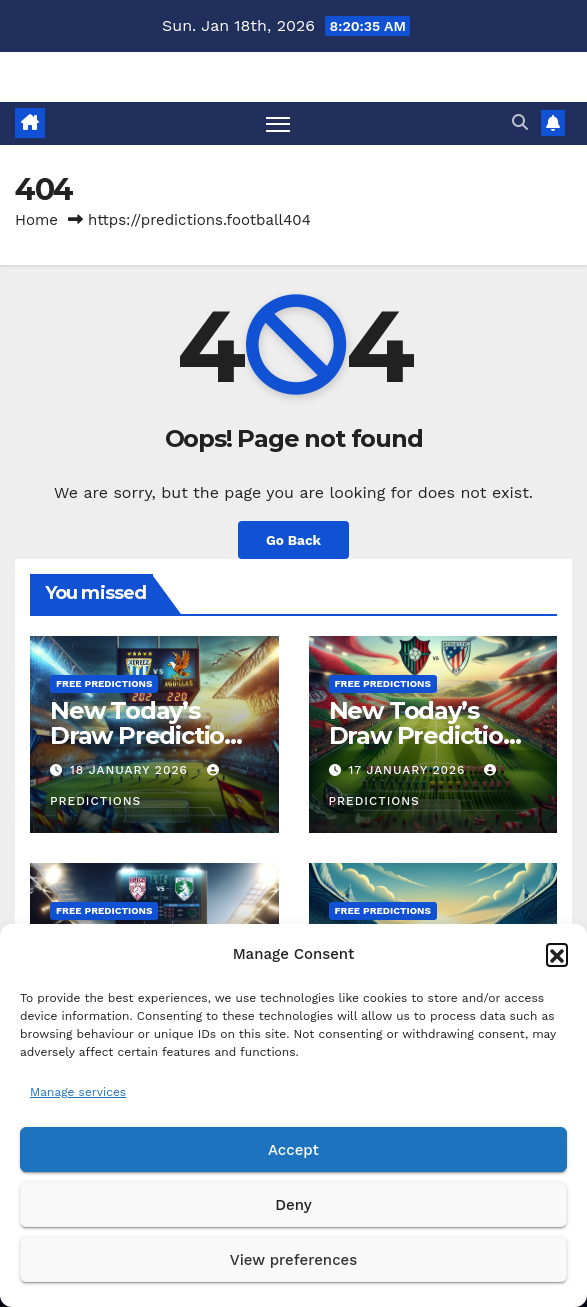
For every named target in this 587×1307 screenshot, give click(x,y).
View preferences (293, 1260)
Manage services (78, 1092)
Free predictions (104, 683)
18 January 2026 (131, 770)
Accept (293, 1150)
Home (36, 220)
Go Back (293, 540)
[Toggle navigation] (278, 123)
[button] (557, 954)
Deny (293, 1205)
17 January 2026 (409, 770)
